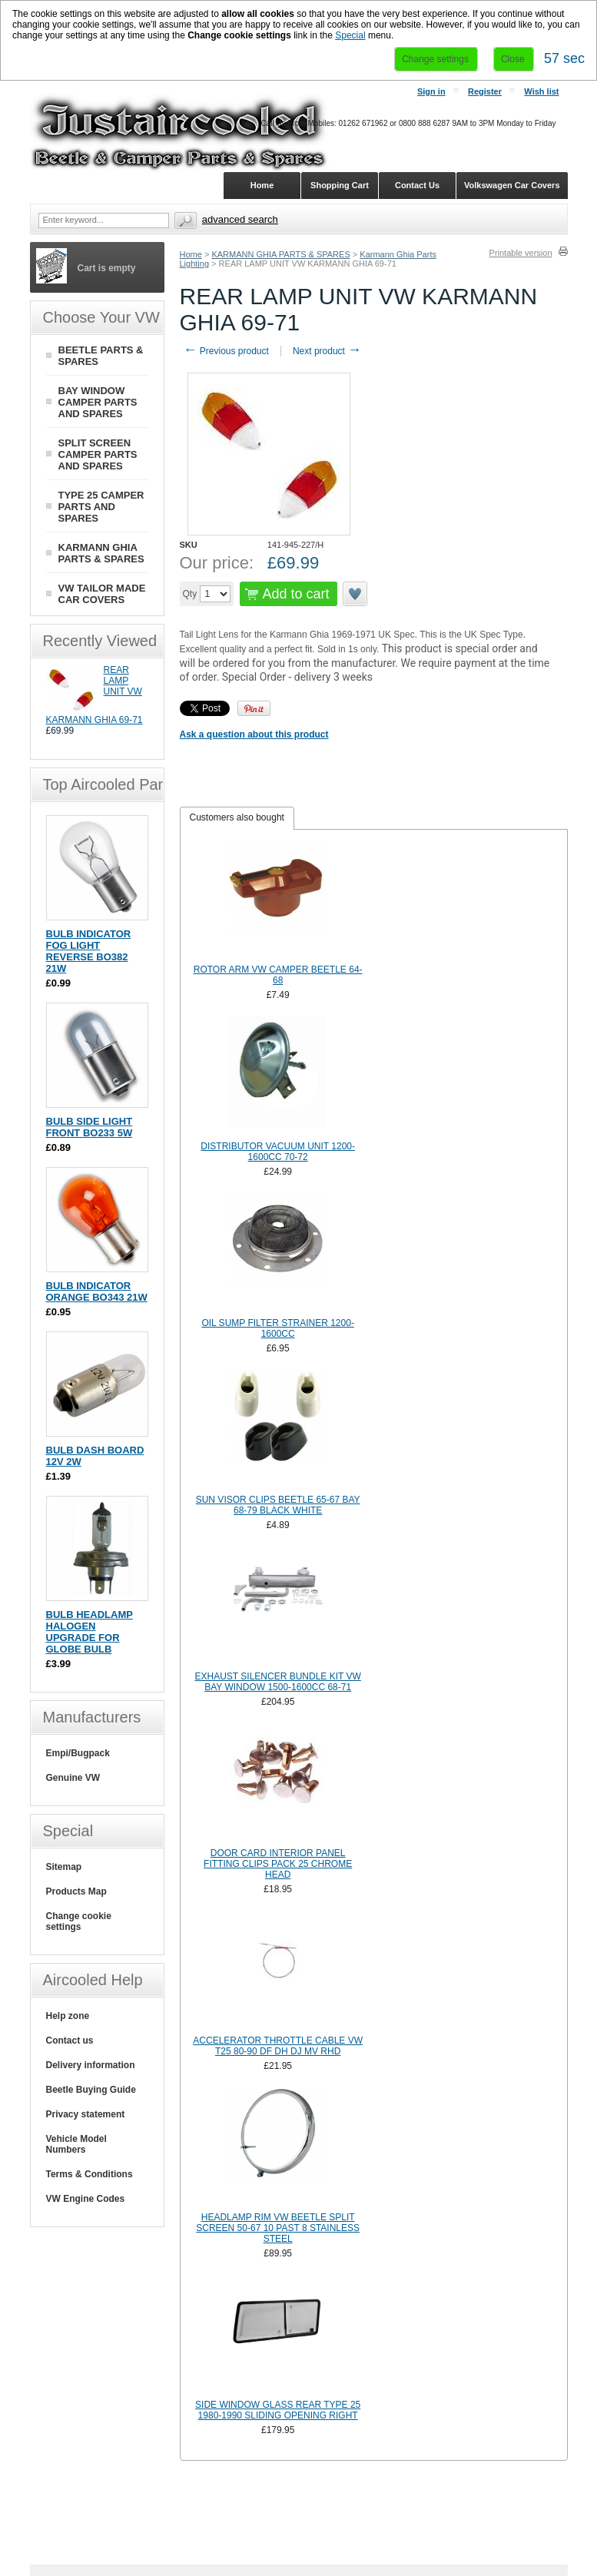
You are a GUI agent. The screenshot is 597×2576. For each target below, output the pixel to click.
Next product (327, 351)
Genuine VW (73, 1777)
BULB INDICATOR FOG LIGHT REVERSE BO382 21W (88, 951)
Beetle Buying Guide (91, 2089)
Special (350, 35)
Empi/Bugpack (78, 1753)
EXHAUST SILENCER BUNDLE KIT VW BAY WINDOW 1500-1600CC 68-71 (278, 1681)
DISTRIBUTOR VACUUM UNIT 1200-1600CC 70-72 (278, 1151)
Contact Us (417, 185)
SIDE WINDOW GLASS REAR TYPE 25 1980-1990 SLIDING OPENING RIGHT (277, 2410)
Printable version (520, 252)
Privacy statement (85, 2114)
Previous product (226, 351)
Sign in (431, 91)
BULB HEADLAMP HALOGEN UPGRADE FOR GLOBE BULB (89, 1632)
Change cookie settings (78, 1921)
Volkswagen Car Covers (512, 185)
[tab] (237, 818)
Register (485, 91)
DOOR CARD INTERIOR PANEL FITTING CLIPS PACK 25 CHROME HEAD (278, 1864)
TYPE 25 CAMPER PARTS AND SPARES (101, 506)
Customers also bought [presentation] (237, 817)
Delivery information (90, 2065)
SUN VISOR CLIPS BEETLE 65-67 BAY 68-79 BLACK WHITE (278, 1505)
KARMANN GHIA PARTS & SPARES (280, 254)
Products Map (76, 1891)
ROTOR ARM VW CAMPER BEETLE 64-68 (278, 975)
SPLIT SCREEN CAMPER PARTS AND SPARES (98, 454)
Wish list (541, 91)
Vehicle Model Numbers (76, 2144)
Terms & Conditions (89, 2174)
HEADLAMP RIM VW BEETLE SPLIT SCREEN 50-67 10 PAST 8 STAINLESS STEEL (278, 2228)
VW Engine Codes (85, 2198)
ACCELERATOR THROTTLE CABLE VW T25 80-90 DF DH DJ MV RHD (278, 2046)
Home (191, 254)
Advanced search (240, 219)
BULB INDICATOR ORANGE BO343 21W (97, 1291)
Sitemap (64, 1867)
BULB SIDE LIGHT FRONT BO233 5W (89, 1127)
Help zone (68, 2016)
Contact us (70, 2040)
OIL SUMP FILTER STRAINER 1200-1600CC (277, 1328)
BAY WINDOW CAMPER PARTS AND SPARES (98, 402)
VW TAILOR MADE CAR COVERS (102, 593)
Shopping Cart (339, 185)
